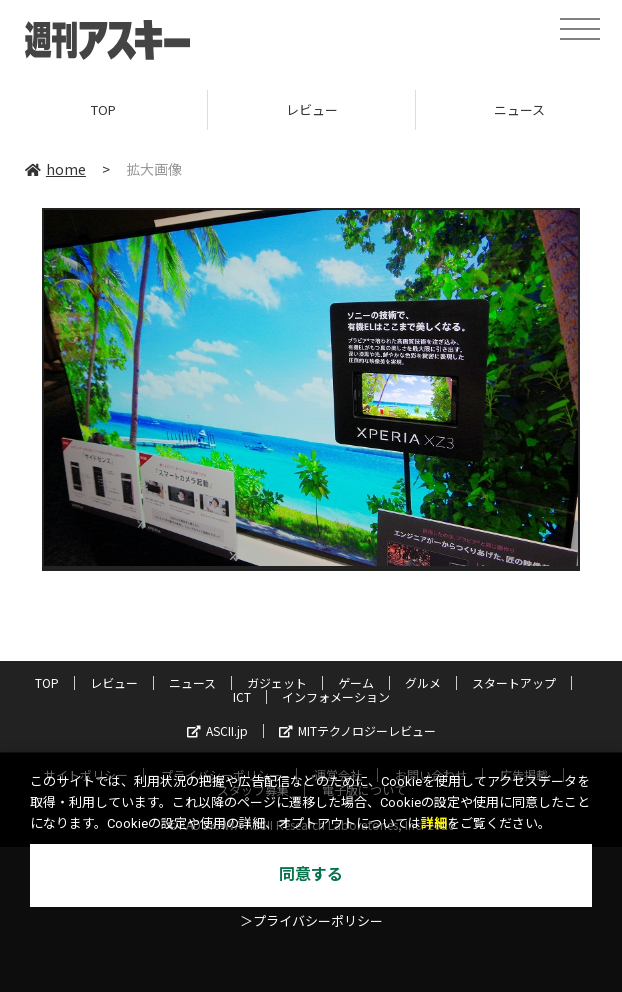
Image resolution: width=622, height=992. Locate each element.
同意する (311, 874)
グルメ (423, 682)
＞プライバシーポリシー (311, 921)
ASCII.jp (217, 730)
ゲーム (356, 682)
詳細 (434, 823)
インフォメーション (336, 696)
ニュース (192, 682)
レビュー (312, 109)
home (55, 169)
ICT (242, 696)
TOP (103, 109)
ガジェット (277, 682)
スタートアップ (514, 682)
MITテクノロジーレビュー (357, 730)
